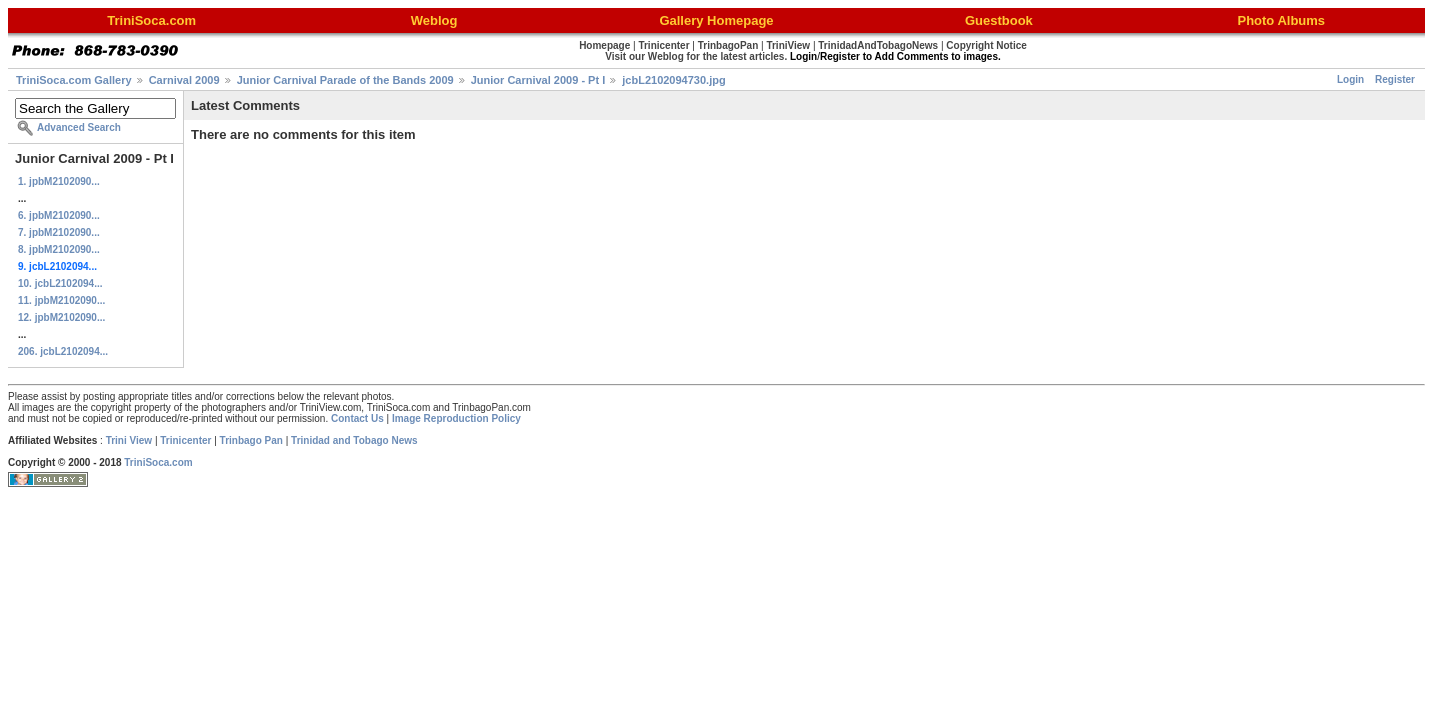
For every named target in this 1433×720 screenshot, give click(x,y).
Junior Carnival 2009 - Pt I (538, 80)
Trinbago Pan (251, 440)
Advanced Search (79, 127)
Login (1350, 79)
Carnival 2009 (184, 80)
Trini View (129, 440)
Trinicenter (185, 440)
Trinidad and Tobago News (354, 440)
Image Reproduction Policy (456, 418)
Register (1395, 79)
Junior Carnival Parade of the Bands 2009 (345, 80)
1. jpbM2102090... (59, 181)
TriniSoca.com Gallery (74, 80)
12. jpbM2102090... (61, 317)
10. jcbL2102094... (60, 283)
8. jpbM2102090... (59, 249)
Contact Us (357, 418)
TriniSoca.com (158, 462)
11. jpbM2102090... (61, 300)
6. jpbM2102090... (59, 215)
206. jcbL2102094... (63, 351)
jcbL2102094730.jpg (673, 80)
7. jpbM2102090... (59, 232)
